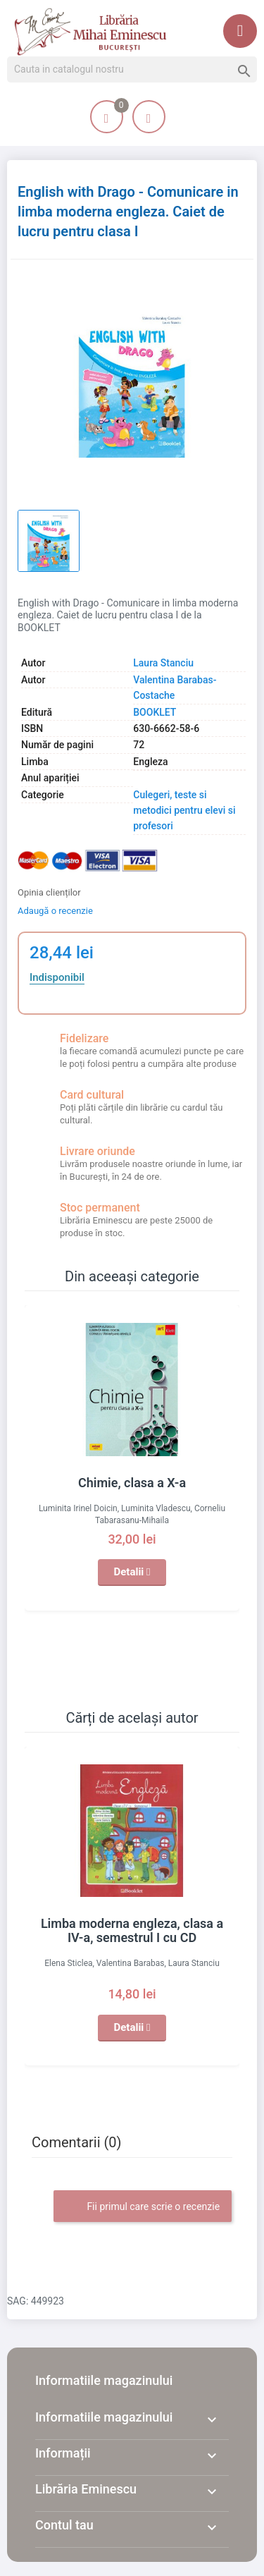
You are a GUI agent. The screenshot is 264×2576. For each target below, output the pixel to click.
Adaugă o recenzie (55, 910)
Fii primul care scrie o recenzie (142, 2207)
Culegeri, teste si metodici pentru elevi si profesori (184, 810)
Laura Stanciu (163, 663)
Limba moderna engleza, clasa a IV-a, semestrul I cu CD (132, 1930)
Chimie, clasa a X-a (132, 1482)
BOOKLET (154, 712)
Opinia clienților (49, 892)
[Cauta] (132, 69)
